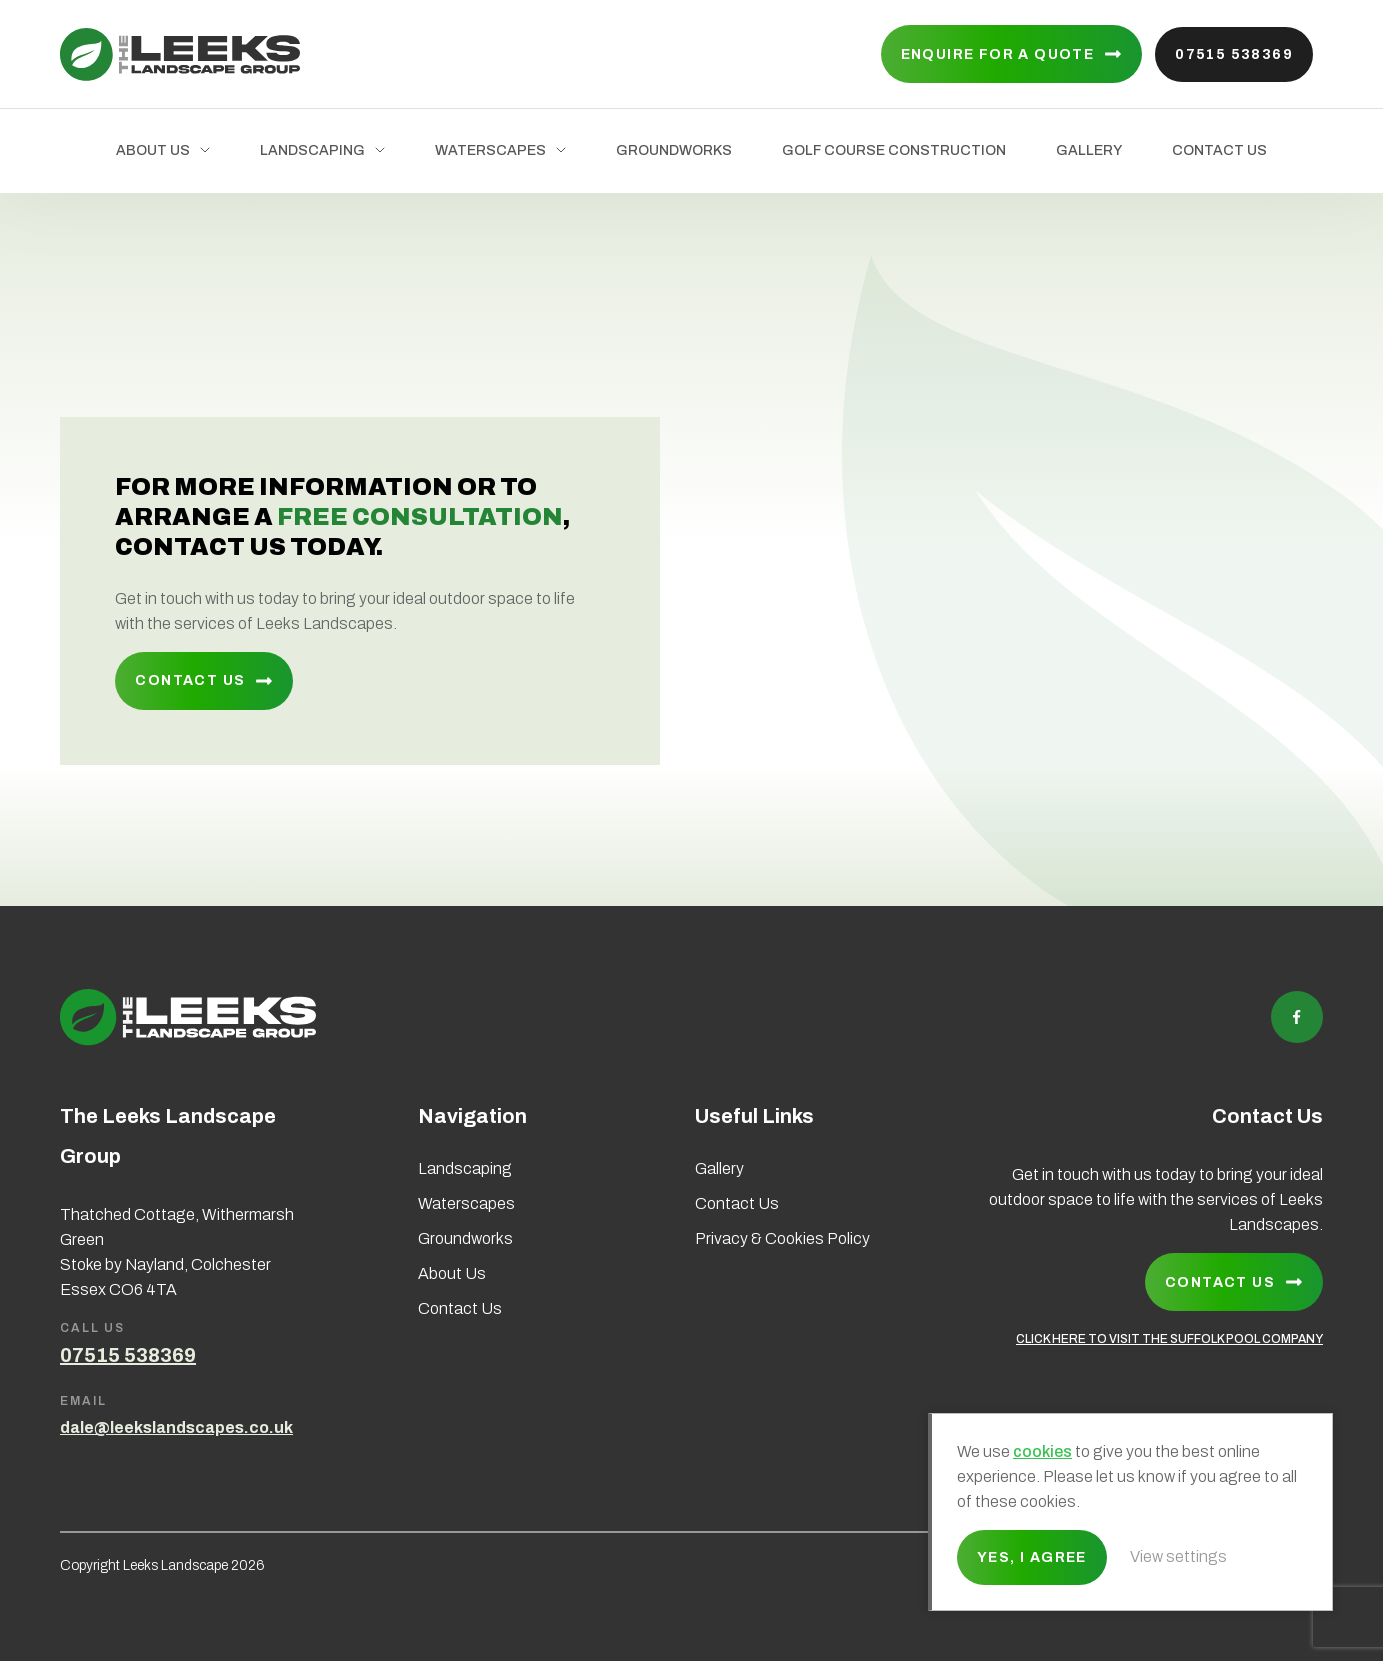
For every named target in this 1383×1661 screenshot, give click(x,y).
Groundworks (674, 150)
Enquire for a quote (998, 54)
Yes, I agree (1032, 1557)
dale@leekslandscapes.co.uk (176, 1427)
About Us (153, 150)
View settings (1178, 1556)
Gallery (1089, 150)
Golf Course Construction (894, 150)
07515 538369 (1234, 54)
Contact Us (1219, 150)
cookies (1042, 1451)
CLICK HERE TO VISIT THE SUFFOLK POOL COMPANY (1169, 1339)
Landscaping (312, 150)
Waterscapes (490, 150)
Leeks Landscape (180, 54)
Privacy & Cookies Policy (782, 1238)
